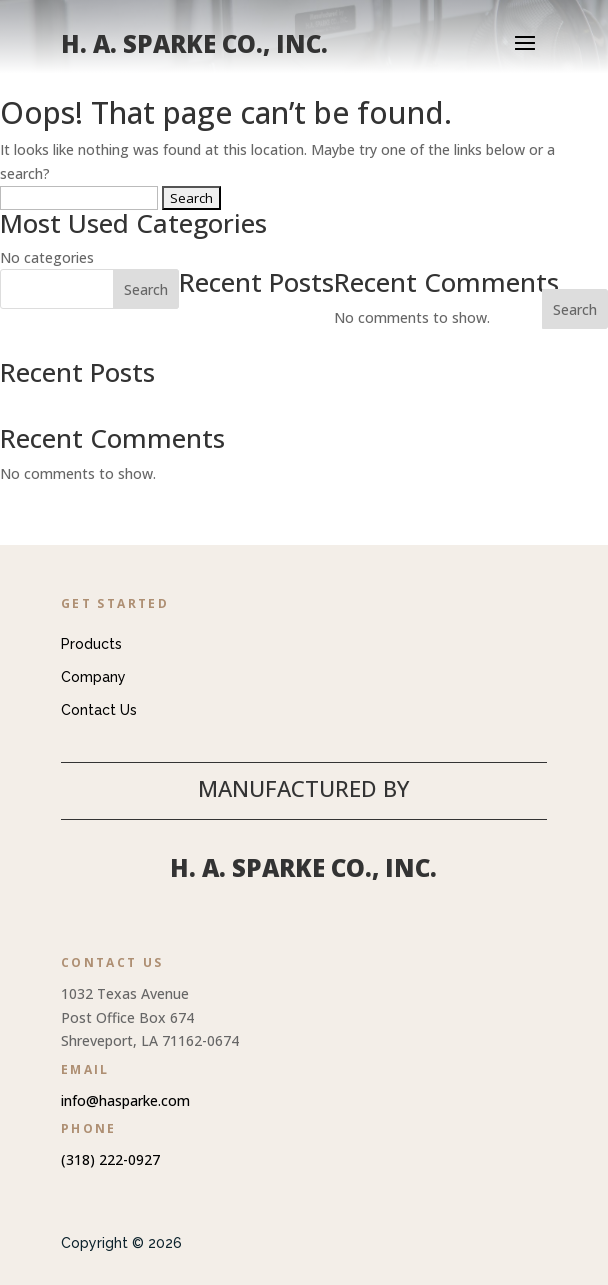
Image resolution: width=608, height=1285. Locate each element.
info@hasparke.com (125, 1100)
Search (575, 309)
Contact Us (99, 710)
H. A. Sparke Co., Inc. (303, 867)
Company (93, 677)
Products (91, 644)
